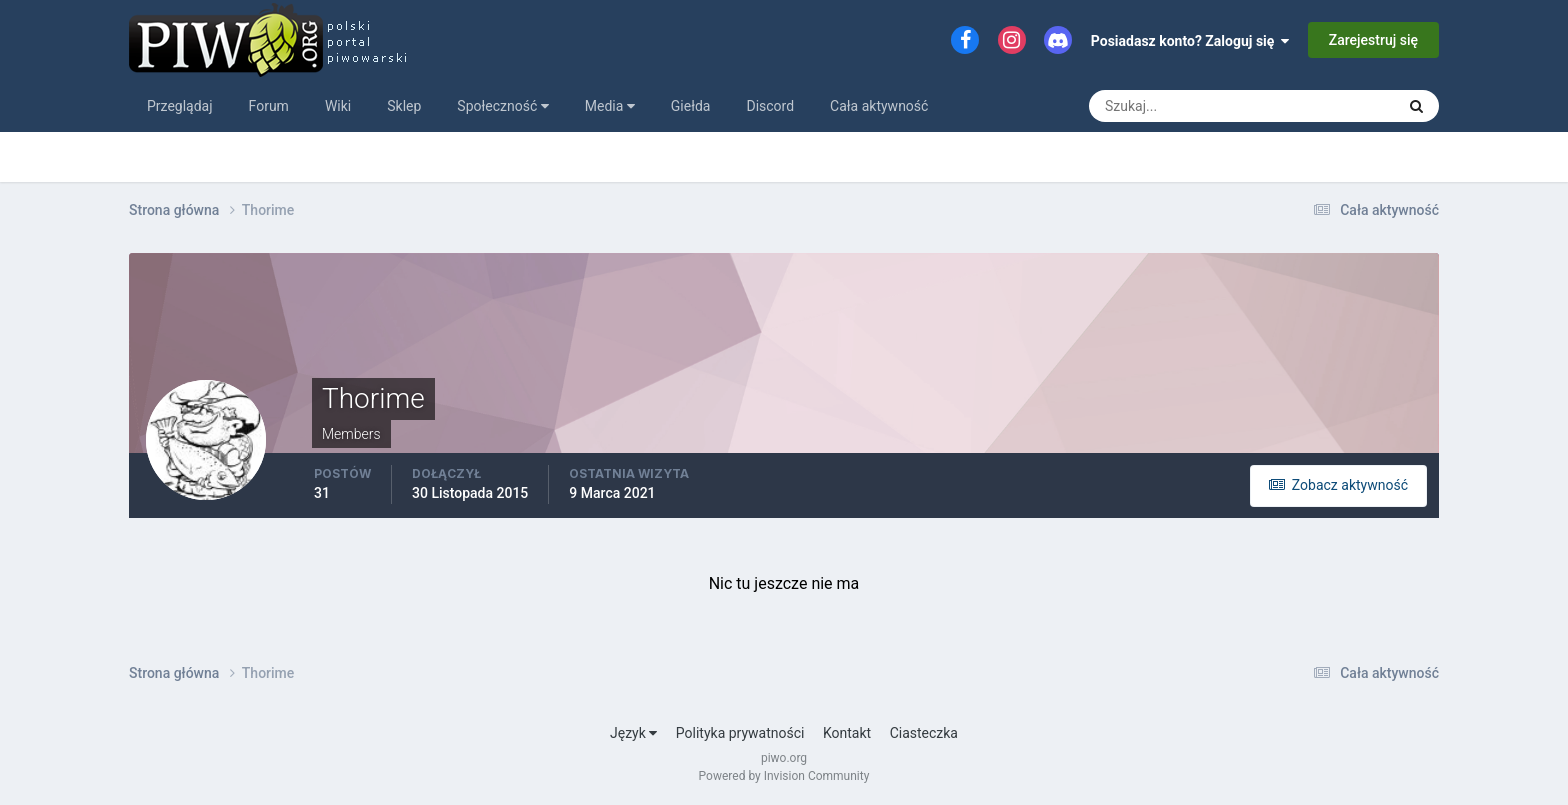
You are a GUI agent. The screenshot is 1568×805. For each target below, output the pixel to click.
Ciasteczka (924, 733)
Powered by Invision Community (784, 776)
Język (633, 733)
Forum (269, 106)
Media (610, 106)
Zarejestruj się (1373, 40)
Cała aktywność (879, 106)
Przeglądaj (180, 106)
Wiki (338, 106)
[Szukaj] (1168, 106)
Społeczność (502, 106)
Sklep (404, 106)
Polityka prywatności (740, 733)
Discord (770, 106)
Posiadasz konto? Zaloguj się (1190, 41)
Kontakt (847, 733)
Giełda (691, 106)
